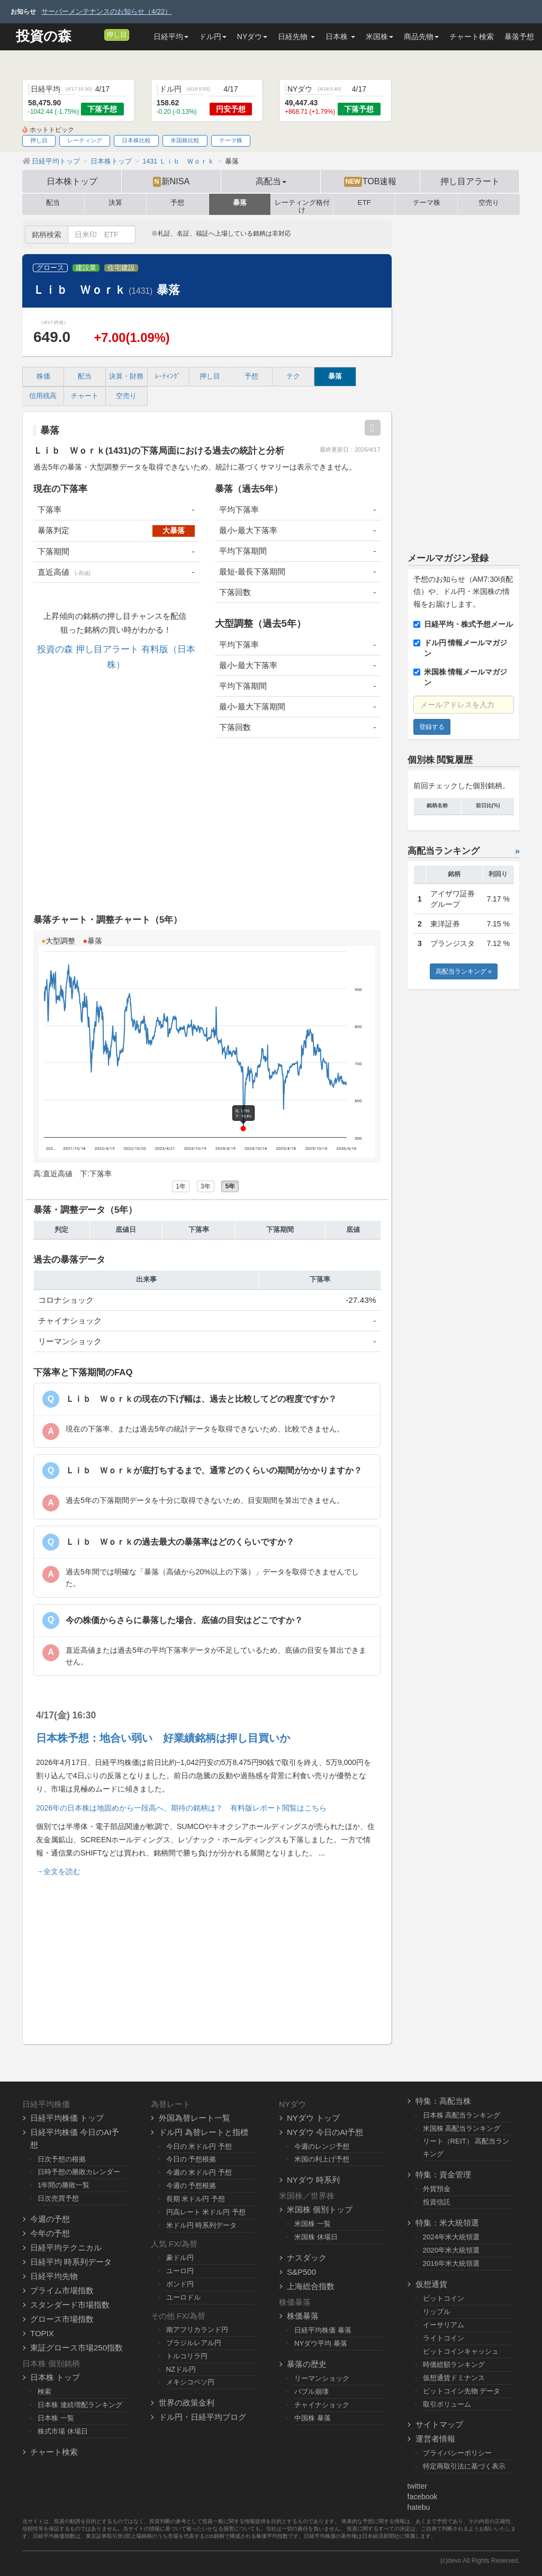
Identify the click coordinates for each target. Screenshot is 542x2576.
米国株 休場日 (316, 2237)
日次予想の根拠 (62, 2159)
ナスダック (307, 2257)
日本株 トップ (55, 2377)
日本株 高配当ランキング (462, 2115)
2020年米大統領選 (451, 2250)
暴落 (240, 202)
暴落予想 (519, 36)
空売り (488, 202)
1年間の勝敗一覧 (63, 2185)
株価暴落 (303, 2315)
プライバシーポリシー (457, 2453)
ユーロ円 (180, 2271)
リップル (436, 2312)
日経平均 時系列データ (71, 2261)
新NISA (171, 181)
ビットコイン (443, 2298)
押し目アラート (470, 181)
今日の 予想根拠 (191, 2159)
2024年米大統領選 (451, 2237)
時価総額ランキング (454, 2364)
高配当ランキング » (464, 971)
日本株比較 (136, 140)
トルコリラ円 (186, 2356)
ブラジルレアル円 (193, 2343)
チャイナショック (321, 2405)
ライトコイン (443, 2338)
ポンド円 (180, 2284)
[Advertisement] (207, 828)
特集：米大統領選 (447, 2222)
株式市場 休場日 (63, 2431)
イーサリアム (443, 2325)
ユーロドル (183, 2297)
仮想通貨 (431, 2284)
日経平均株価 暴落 (322, 2330)
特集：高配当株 (443, 2100)
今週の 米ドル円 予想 (199, 2172)
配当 (53, 202)
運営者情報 (435, 2438)
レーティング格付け (302, 204)
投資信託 (436, 2202)
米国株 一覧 (312, 2224)
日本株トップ (72, 181)
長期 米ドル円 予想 (195, 2199)
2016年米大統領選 (451, 2263)
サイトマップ (439, 2424)
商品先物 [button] (421, 36)
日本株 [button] (340, 36)
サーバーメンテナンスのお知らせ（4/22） (106, 11)
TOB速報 (370, 181)
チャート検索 (471, 36)
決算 (115, 202)
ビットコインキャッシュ (461, 2351)
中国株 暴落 (312, 2418)
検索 (44, 2391)
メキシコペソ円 (190, 2382)
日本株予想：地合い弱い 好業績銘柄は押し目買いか (163, 1738)
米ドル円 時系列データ (201, 2225)
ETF (364, 202)
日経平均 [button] (170, 36)
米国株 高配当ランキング (462, 2128)
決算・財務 (126, 376)
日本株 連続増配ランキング (80, 2405)
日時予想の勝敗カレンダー (79, 2172)
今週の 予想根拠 (191, 2186)
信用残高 (43, 396)
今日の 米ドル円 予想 (199, 2146)
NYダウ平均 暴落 (320, 2343)
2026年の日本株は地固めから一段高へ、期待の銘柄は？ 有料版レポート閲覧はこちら (181, 1808)
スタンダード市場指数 (70, 2304)
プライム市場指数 (62, 2290)
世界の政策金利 (186, 2402)
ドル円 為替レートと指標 (203, 2132)
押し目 (116, 35)
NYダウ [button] (252, 36)
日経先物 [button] (296, 36)
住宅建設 (121, 268)
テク (293, 376)
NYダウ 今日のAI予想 (325, 2132)
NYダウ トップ (313, 2117)
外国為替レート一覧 (194, 2117)
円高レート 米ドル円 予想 (206, 2212)
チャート (84, 396)
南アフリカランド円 (197, 2330)
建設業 (86, 268)
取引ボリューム (447, 2404)
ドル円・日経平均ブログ (202, 2416)
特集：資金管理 (443, 2174)
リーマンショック (321, 2378)
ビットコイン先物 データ (462, 2391)
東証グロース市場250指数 (76, 2347)
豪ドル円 (180, 2258)
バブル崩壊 (311, 2391)
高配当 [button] (271, 181)
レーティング (84, 140)
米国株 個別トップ (320, 2209)
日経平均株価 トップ (67, 2117)
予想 (177, 202)
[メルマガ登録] (94, 34)
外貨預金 (436, 2189)
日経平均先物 (54, 2276)
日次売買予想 (58, 2198)
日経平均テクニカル (66, 2247)
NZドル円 (181, 2369)
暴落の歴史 (307, 2363)
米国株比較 (185, 140)
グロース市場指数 (62, 2318)
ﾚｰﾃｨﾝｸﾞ (168, 376)
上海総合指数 (311, 2286)
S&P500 (301, 2271)
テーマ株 (230, 140)
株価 (43, 376)
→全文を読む (58, 1871)
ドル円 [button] (213, 36)
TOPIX (42, 2333)
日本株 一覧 (56, 2418)
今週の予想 (50, 2218)
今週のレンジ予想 (321, 2146)
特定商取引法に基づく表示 (464, 2466)
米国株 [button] (379, 36)
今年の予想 (50, 2233)
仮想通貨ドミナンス (454, 2378)
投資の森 (43, 36)
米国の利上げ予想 (321, 2159)
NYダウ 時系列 (313, 2179)
